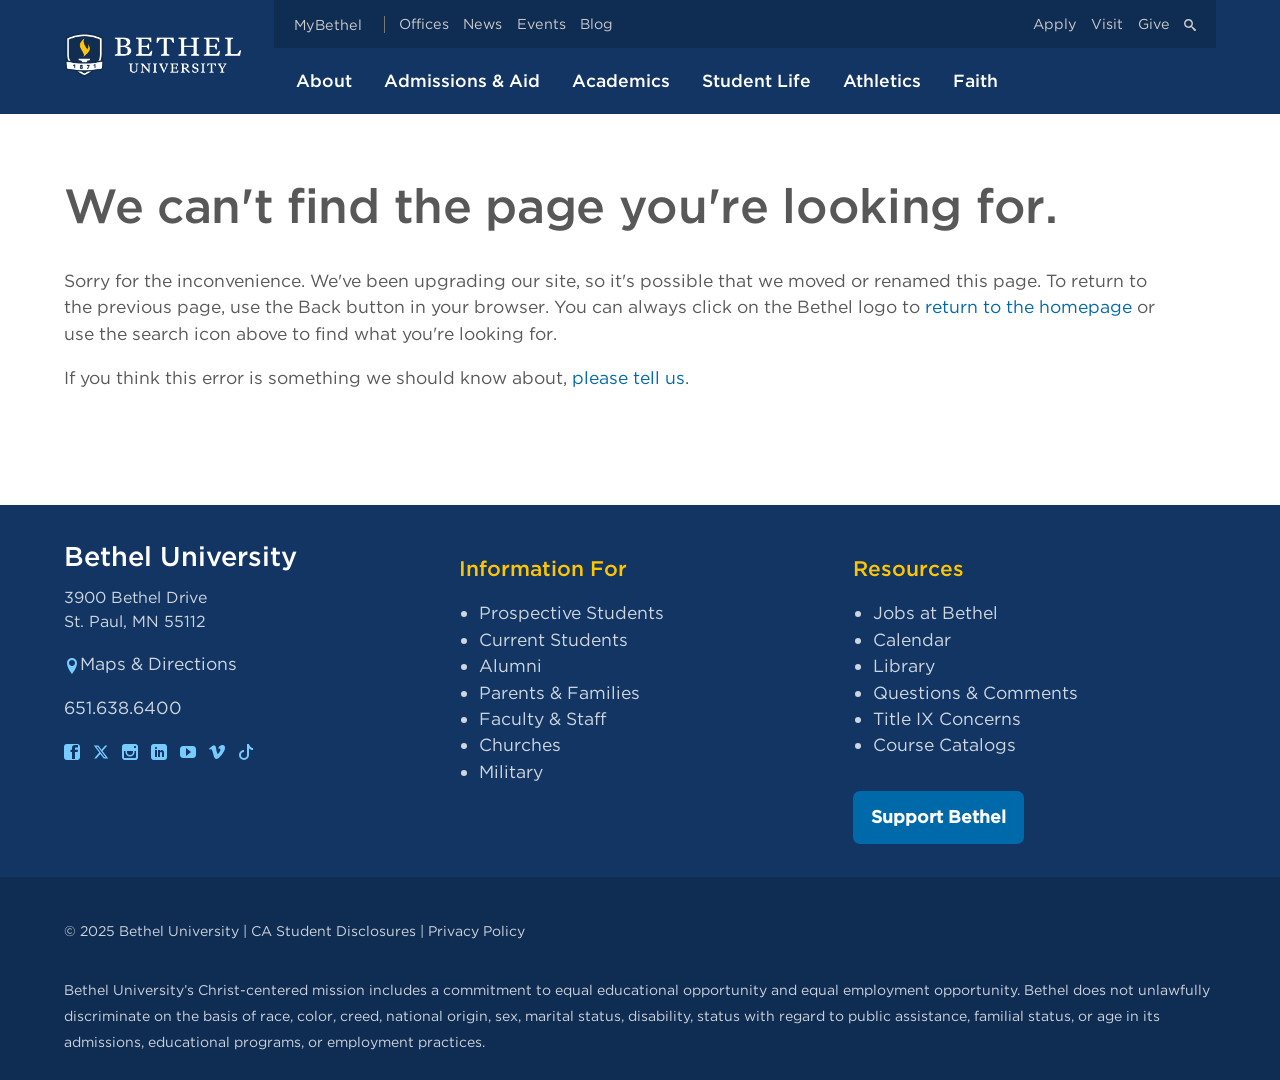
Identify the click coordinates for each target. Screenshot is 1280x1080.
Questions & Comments (975, 692)
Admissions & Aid (462, 80)
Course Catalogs (944, 744)
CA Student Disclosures (333, 930)
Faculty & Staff (542, 718)
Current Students (553, 639)
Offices (424, 24)
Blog (596, 24)
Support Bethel (938, 816)
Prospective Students (571, 612)
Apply (1055, 24)
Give (1154, 24)
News (482, 24)
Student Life (756, 80)
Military (511, 771)
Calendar (912, 639)
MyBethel (328, 24)
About (324, 80)
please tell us (628, 377)
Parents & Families (559, 692)
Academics (621, 80)
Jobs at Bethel (935, 612)
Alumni (510, 665)
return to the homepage (1028, 306)
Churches (520, 744)
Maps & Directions (150, 663)
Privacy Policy (476, 930)
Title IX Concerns (947, 718)
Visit (1107, 24)
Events (541, 24)
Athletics (882, 80)
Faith (975, 80)
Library (904, 665)
